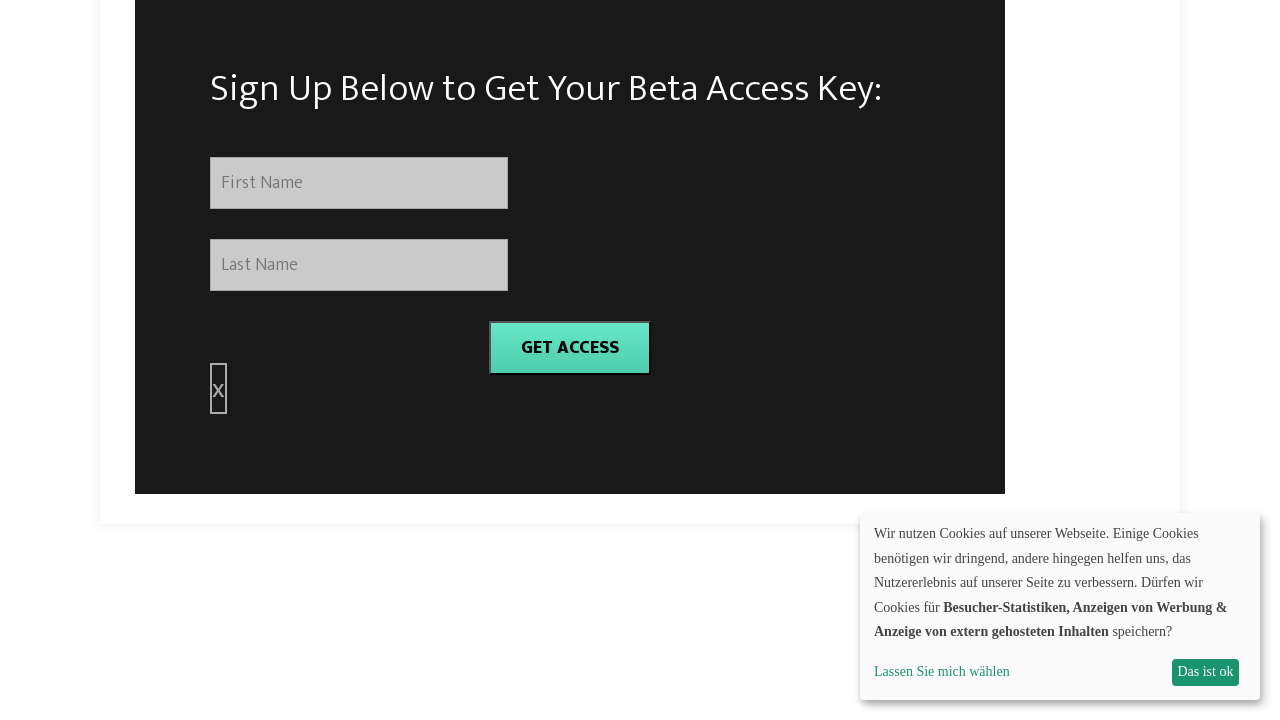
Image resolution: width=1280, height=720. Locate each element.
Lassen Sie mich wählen (942, 671)
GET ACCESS (570, 348)
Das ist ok (1205, 671)
